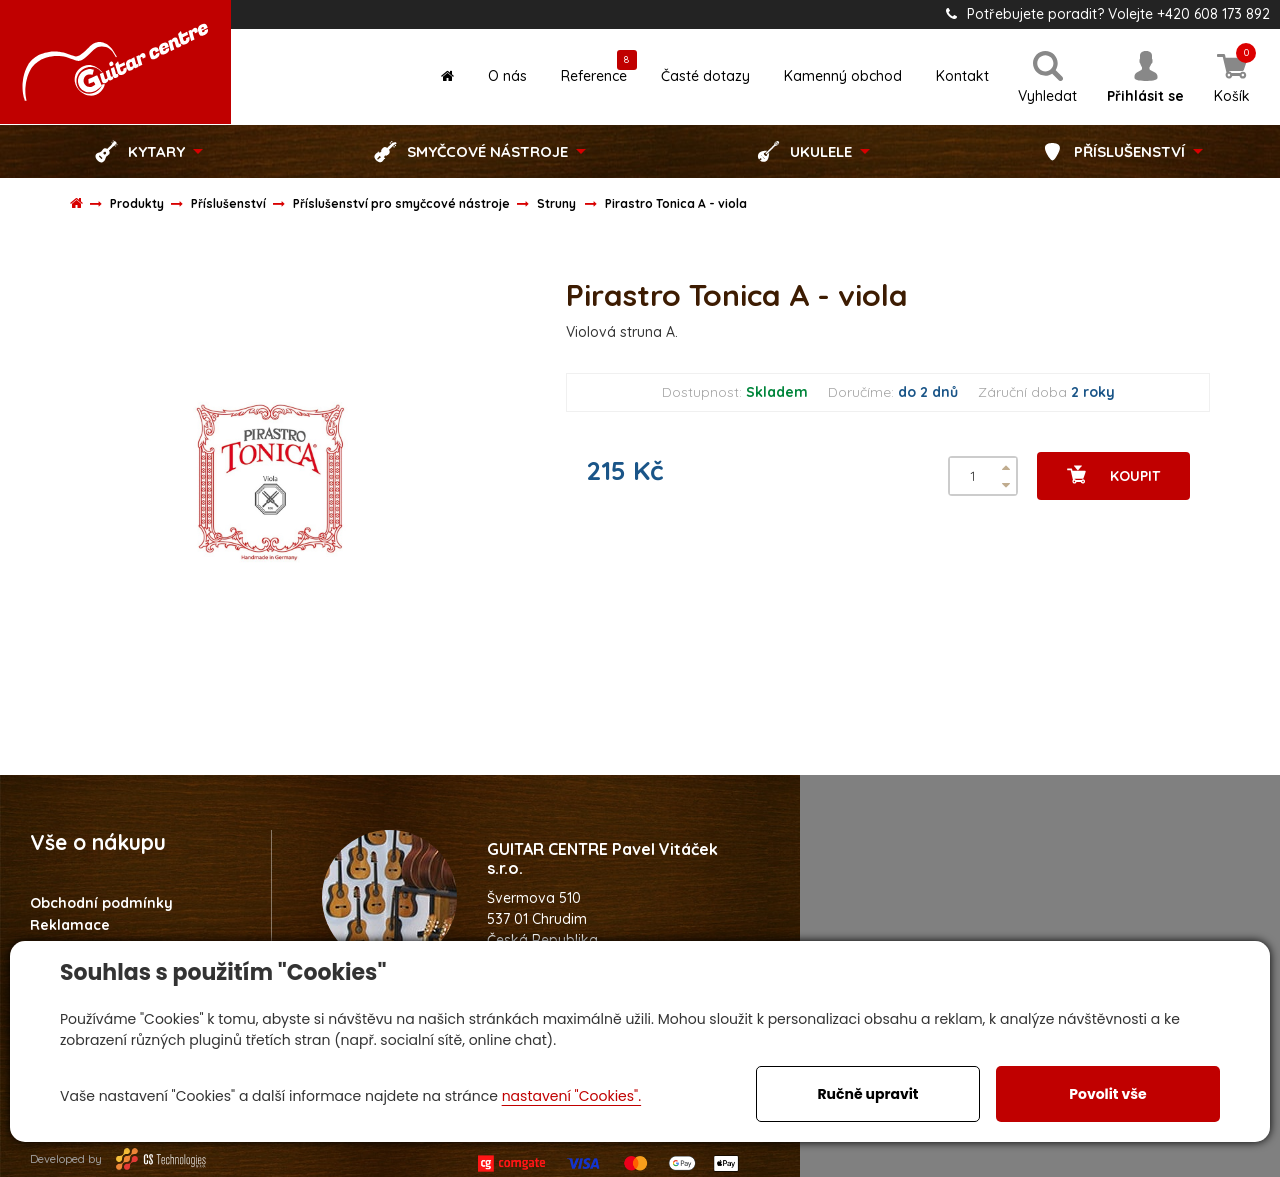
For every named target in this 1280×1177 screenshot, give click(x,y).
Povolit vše (1107, 1094)
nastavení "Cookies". (571, 1096)
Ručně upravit (867, 1094)
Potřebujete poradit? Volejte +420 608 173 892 (1108, 14)
